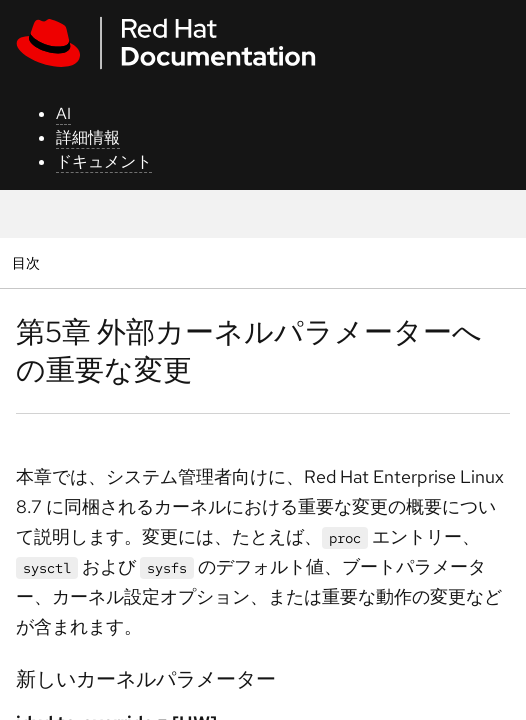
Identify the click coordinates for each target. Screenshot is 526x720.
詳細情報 (88, 137)
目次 (28, 262)
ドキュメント (104, 161)
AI (63, 113)
